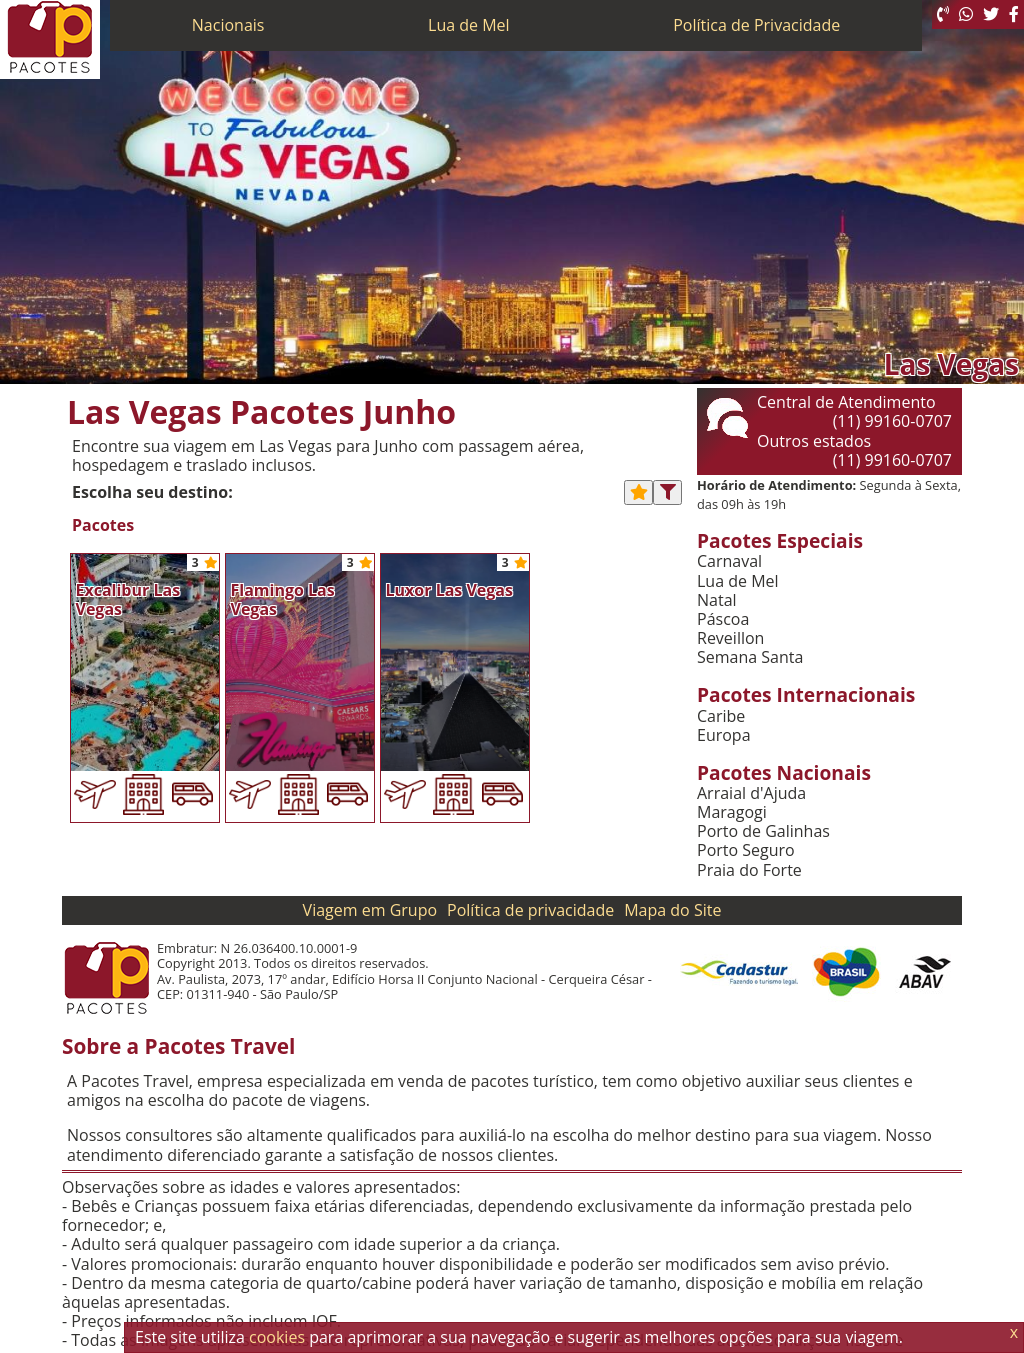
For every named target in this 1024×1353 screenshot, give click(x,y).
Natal (717, 600)
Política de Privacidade (756, 25)
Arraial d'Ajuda (751, 793)
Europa (724, 735)
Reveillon (730, 638)
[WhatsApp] (966, 14)
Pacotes (103, 525)
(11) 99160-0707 (892, 421)
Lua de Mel (469, 25)
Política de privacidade (530, 910)
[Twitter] (991, 14)
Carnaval (729, 561)
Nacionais (228, 25)
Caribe (721, 716)
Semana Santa (750, 657)
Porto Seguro (746, 850)
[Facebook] (1014, 14)
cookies (277, 1337)
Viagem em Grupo (370, 910)
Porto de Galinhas (763, 831)
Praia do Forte (749, 870)
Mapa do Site (672, 910)
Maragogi (732, 812)
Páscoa (723, 619)
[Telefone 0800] (943, 14)
